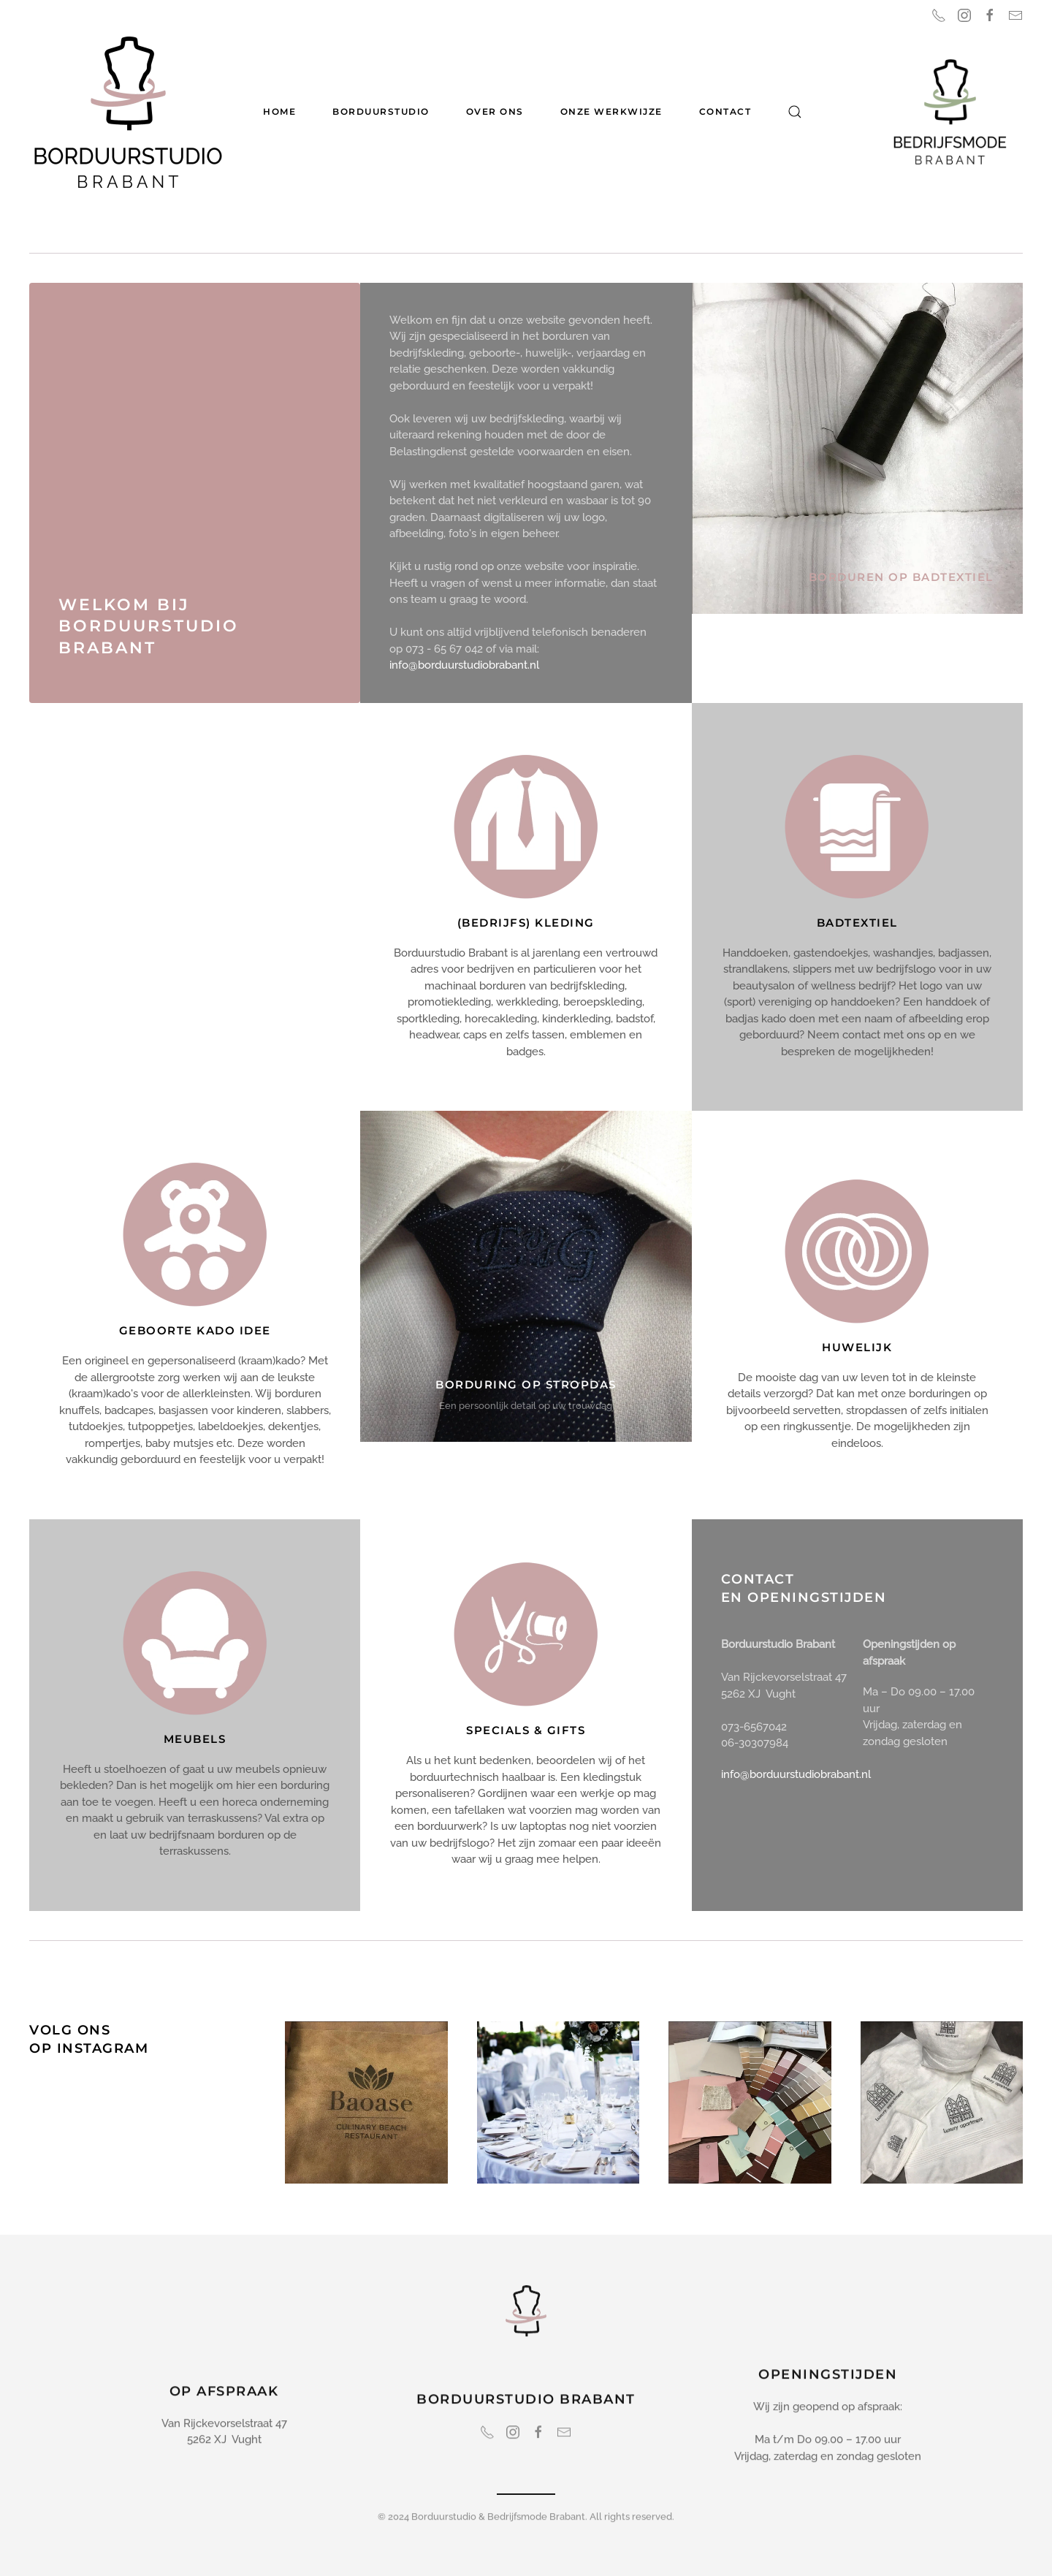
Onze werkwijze (611, 111)
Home (279, 111)
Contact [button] (725, 111)
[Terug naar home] (127, 112)
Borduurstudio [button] (381, 111)
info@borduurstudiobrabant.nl (464, 665)
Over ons (495, 111)
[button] (795, 111)
